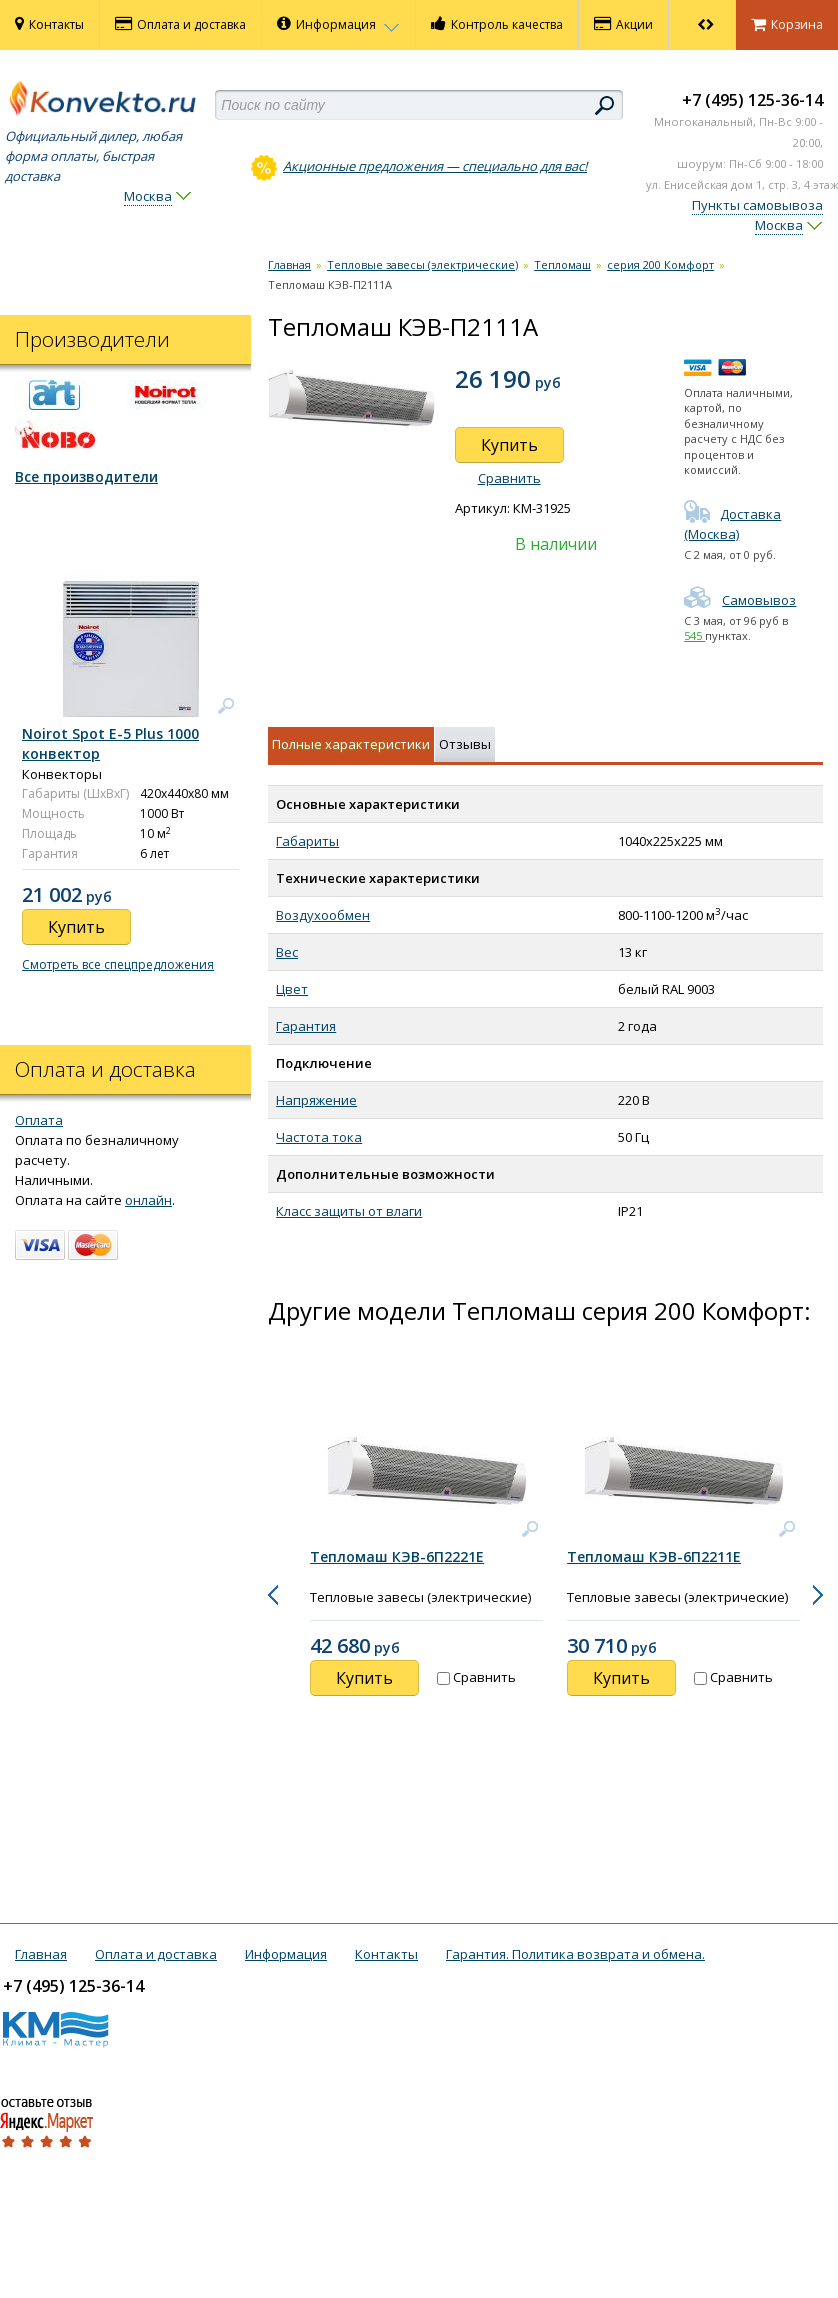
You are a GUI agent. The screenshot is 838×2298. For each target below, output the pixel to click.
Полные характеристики (351, 744)
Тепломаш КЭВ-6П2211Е (654, 1556)
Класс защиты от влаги (349, 1211)
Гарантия (306, 1026)
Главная (289, 264)
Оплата (39, 1120)
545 (694, 635)
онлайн (148, 1200)
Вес (287, 952)
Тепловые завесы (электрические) (422, 264)
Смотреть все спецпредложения (118, 964)
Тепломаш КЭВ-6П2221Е (397, 1556)
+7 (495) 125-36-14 (752, 100)
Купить (509, 445)
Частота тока (319, 1137)
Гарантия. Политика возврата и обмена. (575, 1954)
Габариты (307, 841)
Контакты (49, 24)
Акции (623, 24)
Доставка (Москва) (732, 524)
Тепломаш (562, 264)
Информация (338, 24)
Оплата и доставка (180, 24)
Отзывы (465, 744)
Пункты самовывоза (757, 205)
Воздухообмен (323, 915)
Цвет (292, 989)
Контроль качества (497, 24)
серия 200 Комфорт (660, 264)
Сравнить (509, 478)
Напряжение (316, 1100)
